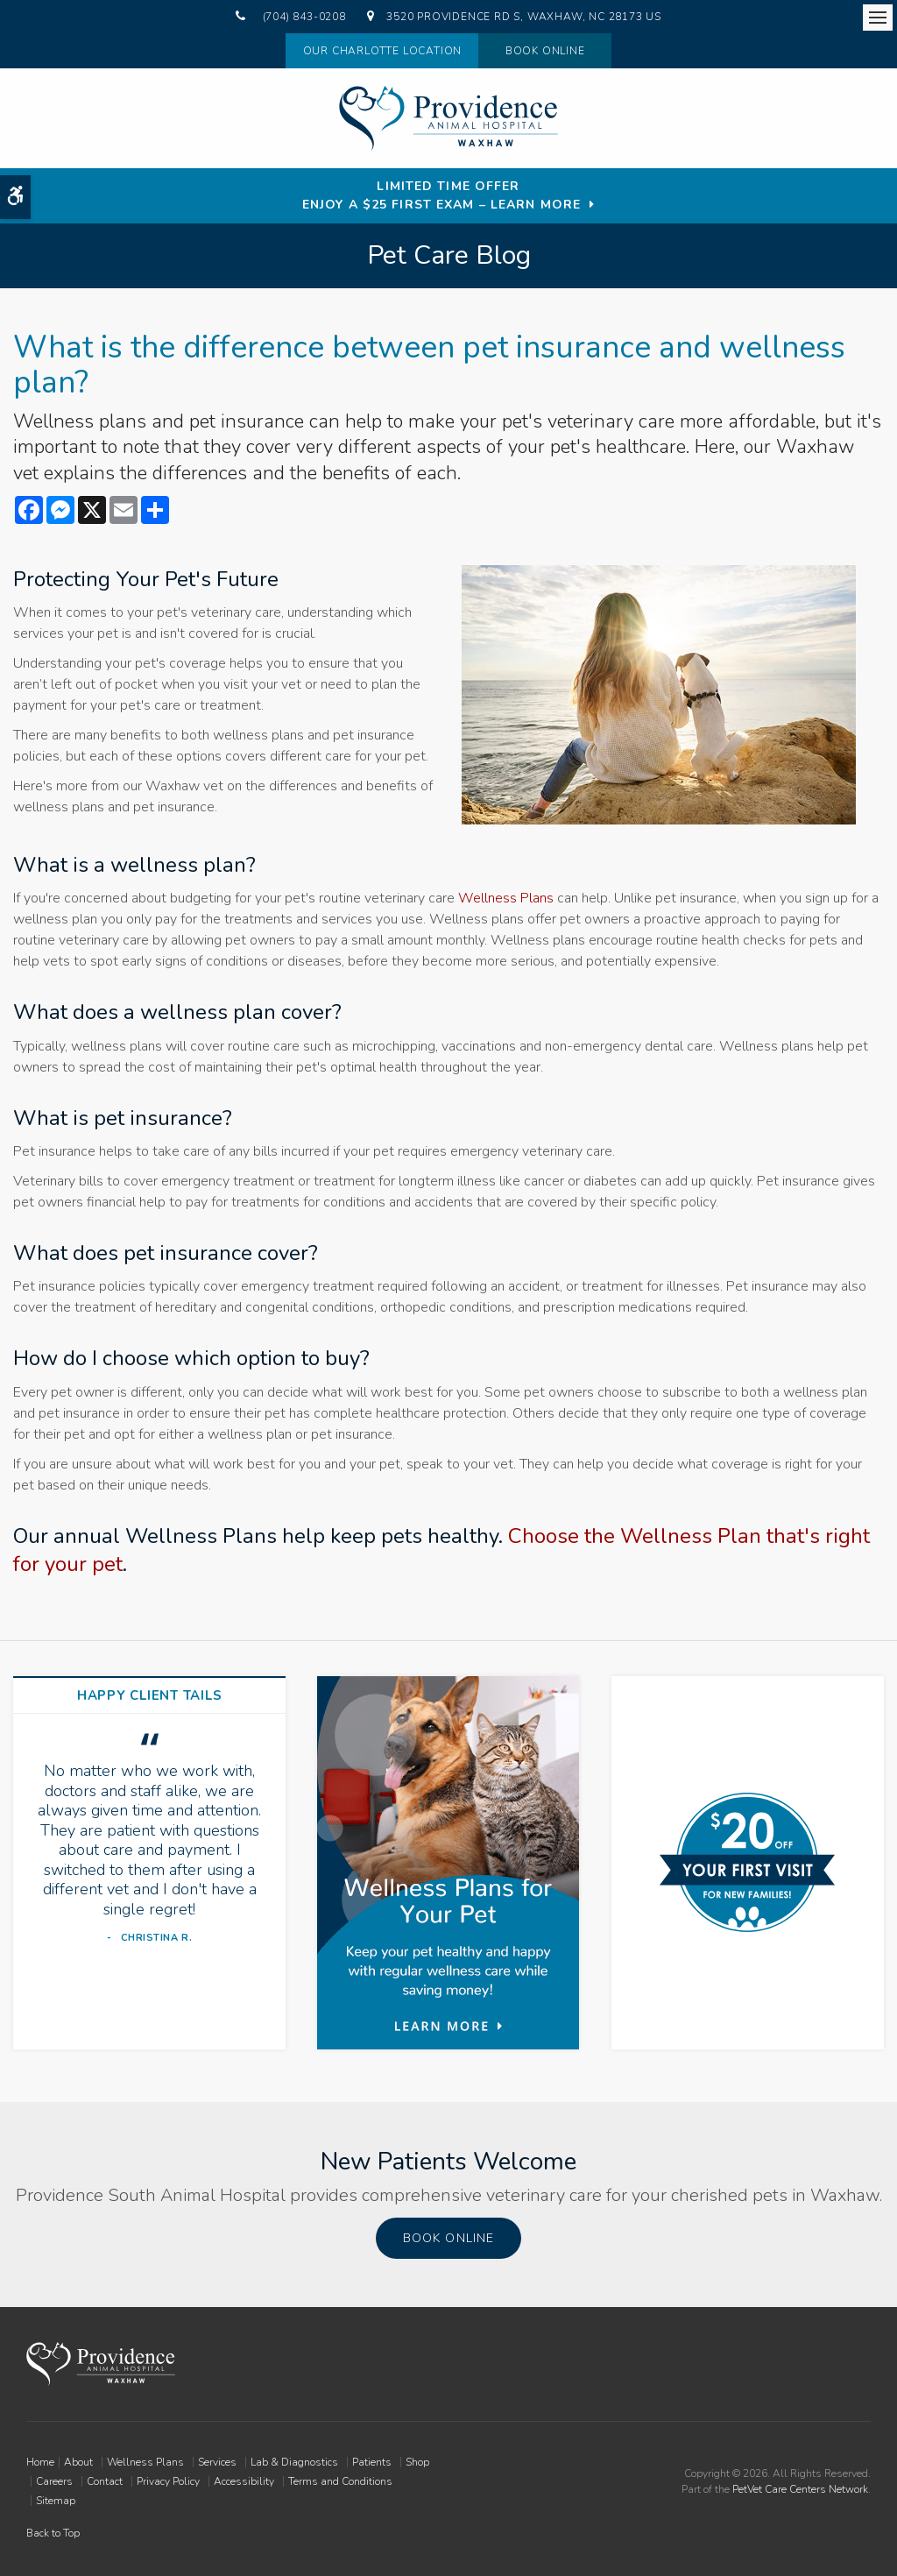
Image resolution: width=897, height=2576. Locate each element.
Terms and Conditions (340, 2481)
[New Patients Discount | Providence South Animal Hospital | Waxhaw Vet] (747, 1862)
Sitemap (55, 2501)
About (78, 2462)
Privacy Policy (168, 2481)
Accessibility (244, 2481)
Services (217, 2462)
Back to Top (53, 2533)
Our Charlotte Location (379, 51)
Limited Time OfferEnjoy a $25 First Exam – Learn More (441, 195)
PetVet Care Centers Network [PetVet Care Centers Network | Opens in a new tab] (800, 2489)
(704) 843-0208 (304, 17)
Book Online (545, 51)
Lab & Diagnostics (294, 2462)
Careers (54, 2481)
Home (40, 2462)
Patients (372, 2462)
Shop (417, 2462)
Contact (105, 2481)
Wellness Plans (506, 898)
